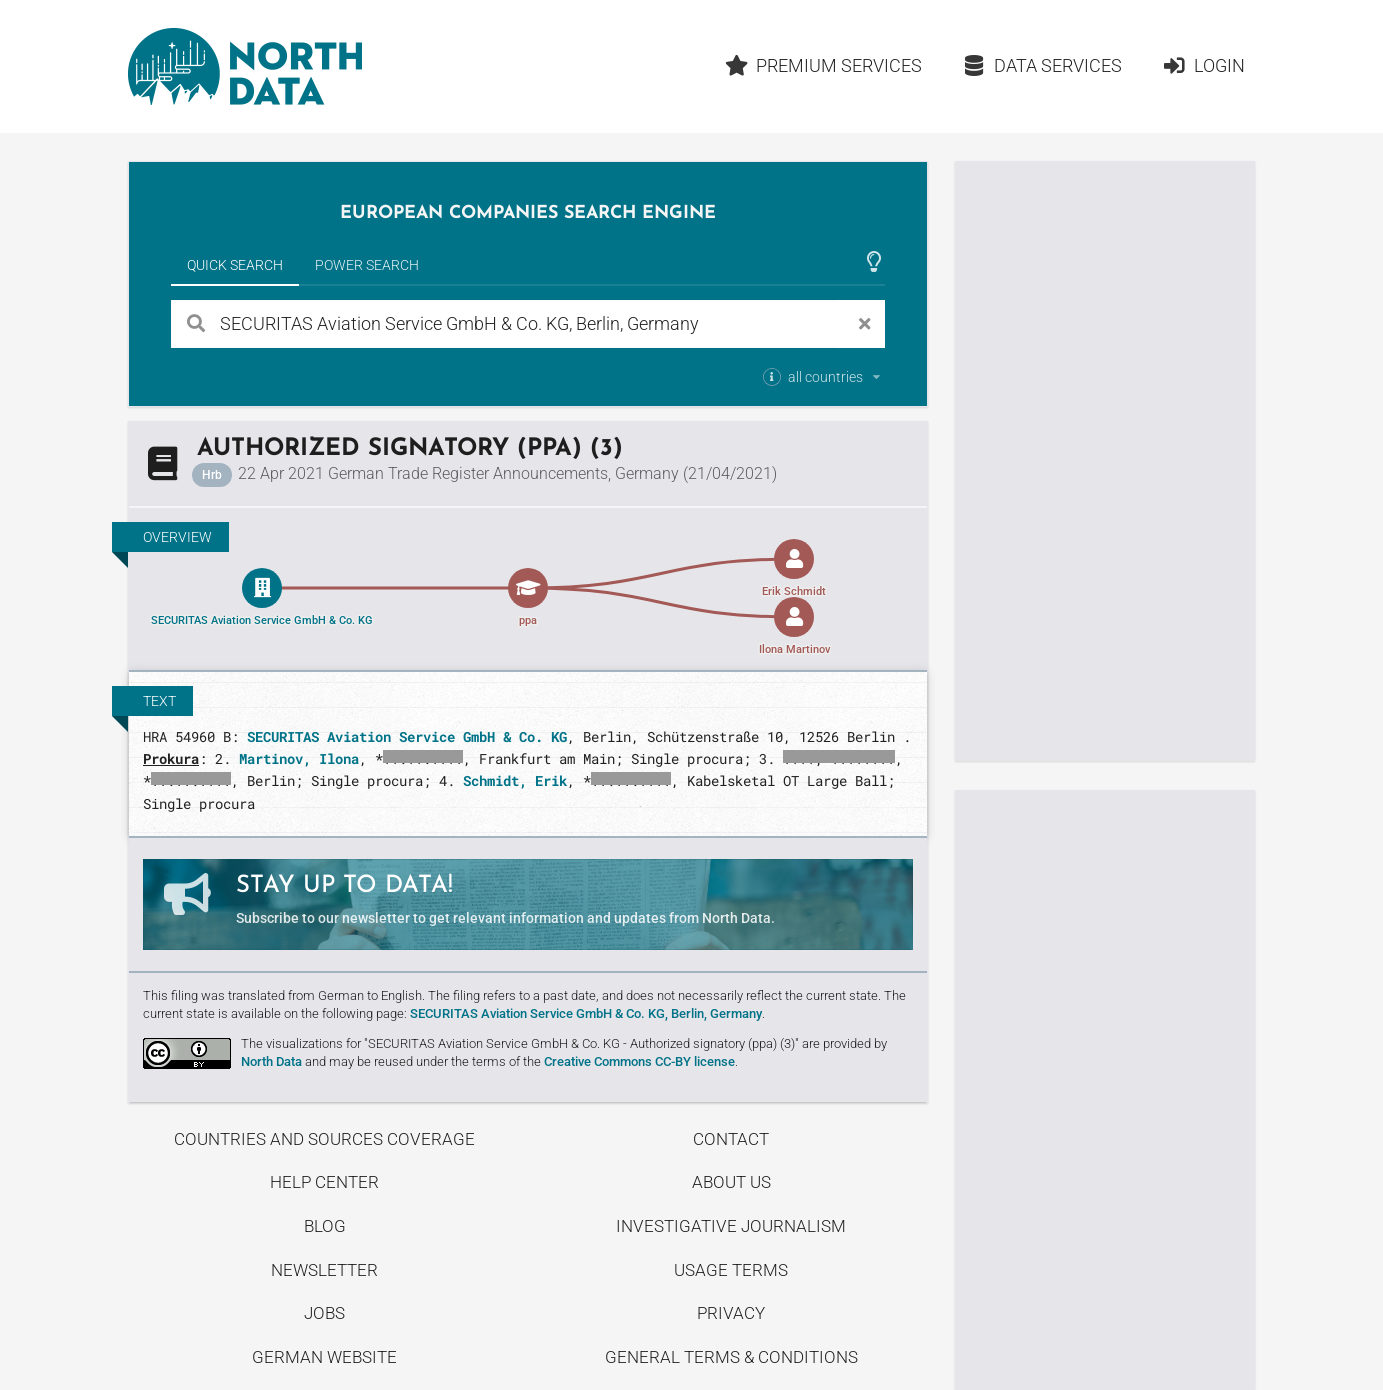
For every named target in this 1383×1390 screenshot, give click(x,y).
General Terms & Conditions (731, 1357)
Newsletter (324, 1270)
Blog (325, 1226)
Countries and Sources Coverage (324, 1139)
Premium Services (824, 65)
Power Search (367, 265)
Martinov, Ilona (299, 758)
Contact (731, 1139)
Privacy (731, 1313)
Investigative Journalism (731, 1226)
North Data (271, 1061)
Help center (324, 1182)
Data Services (1042, 65)
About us (731, 1182)
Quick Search (235, 265)
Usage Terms (731, 1270)
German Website (324, 1357)
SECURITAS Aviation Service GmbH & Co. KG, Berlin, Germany (586, 1013)
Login (1203, 65)
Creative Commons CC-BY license (639, 1061)
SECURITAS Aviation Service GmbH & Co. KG (407, 736)
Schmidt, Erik (515, 780)
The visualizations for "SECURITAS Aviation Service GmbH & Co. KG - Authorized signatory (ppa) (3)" (520, 1043)
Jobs (324, 1313)
